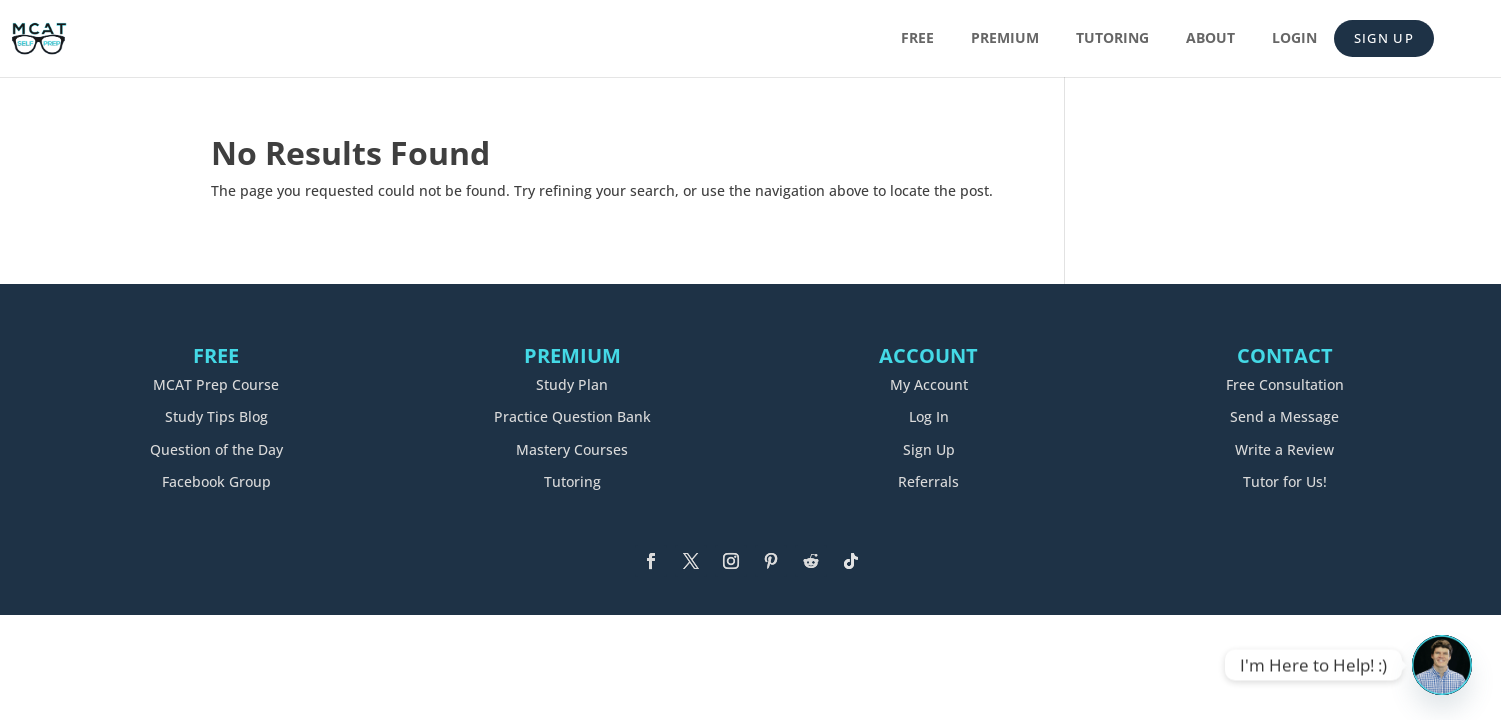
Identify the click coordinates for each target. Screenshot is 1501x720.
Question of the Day (216, 449)
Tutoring (1112, 39)
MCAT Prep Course (216, 384)
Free (917, 39)
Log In (929, 416)
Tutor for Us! (1285, 481)
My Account (929, 384)
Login (1294, 39)
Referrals (928, 481)
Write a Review (1284, 449)
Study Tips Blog (216, 416)
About (1210, 39)
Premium (1005, 39)
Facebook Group (216, 481)
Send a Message (1284, 416)
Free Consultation (1285, 384)
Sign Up (1384, 38)
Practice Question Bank (572, 416)
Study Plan (572, 384)
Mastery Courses (572, 449)
